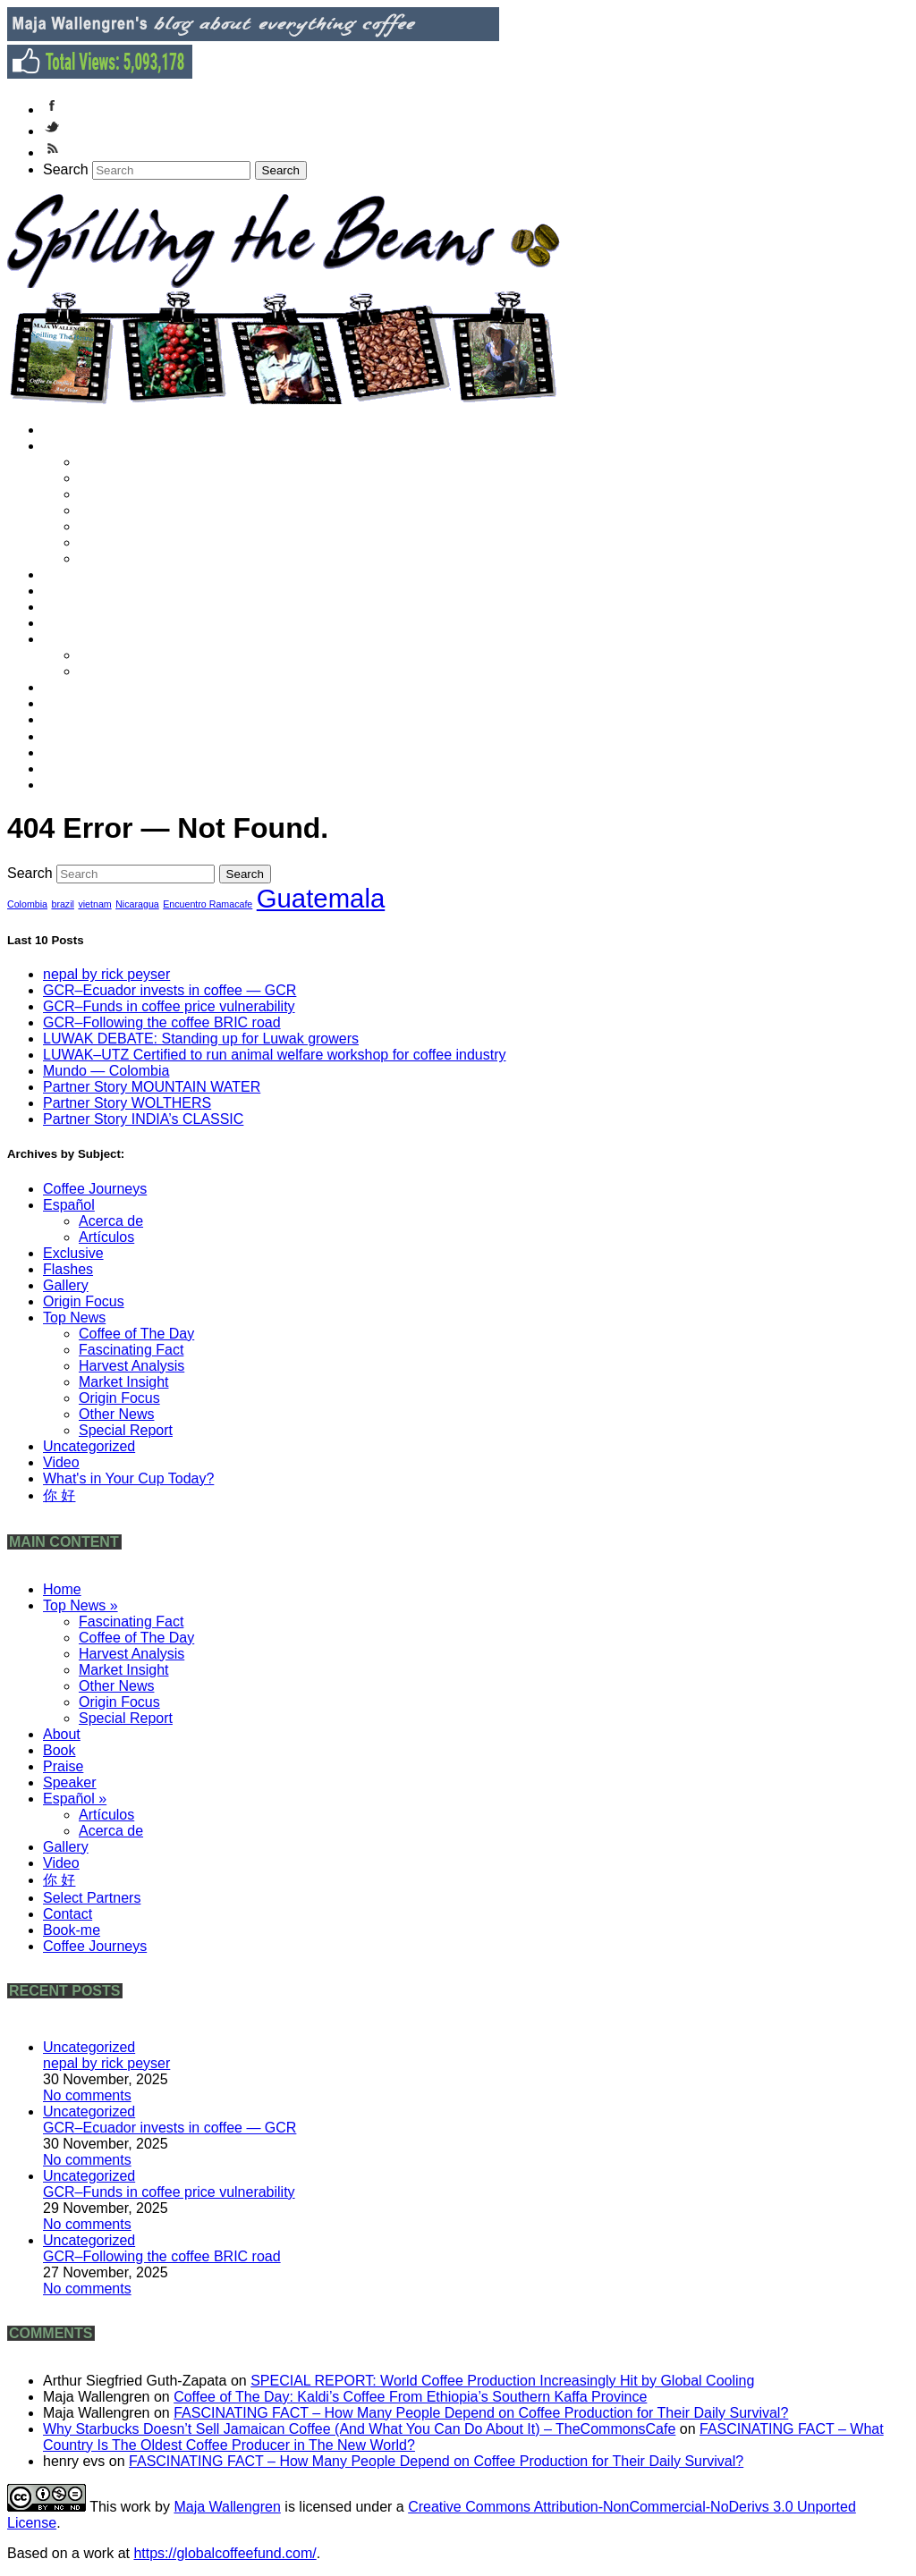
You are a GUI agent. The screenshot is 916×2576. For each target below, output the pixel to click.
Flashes (68, 1269)
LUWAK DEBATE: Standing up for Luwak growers (201, 1038)
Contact (76, 752)
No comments (87, 2095)
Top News (74, 1317)
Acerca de (119, 671)
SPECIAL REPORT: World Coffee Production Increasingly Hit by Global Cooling (502, 2380)
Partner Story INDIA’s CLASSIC (143, 1119)
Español (69, 1204)
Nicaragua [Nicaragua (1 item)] (137, 904)
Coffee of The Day (143, 478)
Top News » (88, 445)
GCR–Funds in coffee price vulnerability (169, 1006)
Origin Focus (127, 542)
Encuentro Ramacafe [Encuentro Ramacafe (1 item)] (207, 904)
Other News (124, 526)
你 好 (68, 719)
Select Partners (99, 736)
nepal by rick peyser (106, 974)
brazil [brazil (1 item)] (62, 904)
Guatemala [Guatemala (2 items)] (321, 898)
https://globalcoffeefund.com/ (224, 2553)
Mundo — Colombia (106, 1070)
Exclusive (73, 1253)
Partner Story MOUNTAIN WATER (151, 1086)
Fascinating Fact (138, 461)
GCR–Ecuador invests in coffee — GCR (169, 990)
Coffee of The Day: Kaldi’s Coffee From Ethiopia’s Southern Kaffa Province (410, 2396)
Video (70, 703)
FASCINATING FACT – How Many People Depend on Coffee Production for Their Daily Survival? (481, 2412)
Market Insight (131, 510)
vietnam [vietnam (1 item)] (94, 904)
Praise (72, 606)
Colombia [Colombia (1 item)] (27, 904)
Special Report (132, 558)
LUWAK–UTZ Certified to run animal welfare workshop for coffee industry (274, 1054)
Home (71, 429)
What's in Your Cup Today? (128, 1478)
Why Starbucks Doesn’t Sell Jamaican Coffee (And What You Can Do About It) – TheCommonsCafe (359, 2429)
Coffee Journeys (101, 784)
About (70, 574)
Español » (83, 638)
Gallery (74, 687)
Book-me (79, 768)
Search (66, 169)
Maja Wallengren (227, 2506)
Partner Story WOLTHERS (127, 1103)
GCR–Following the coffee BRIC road (162, 1022)
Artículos (114, 655)
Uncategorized (89, 1446)
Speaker (78, 622)
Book (68, 590)
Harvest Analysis (138, 494)
